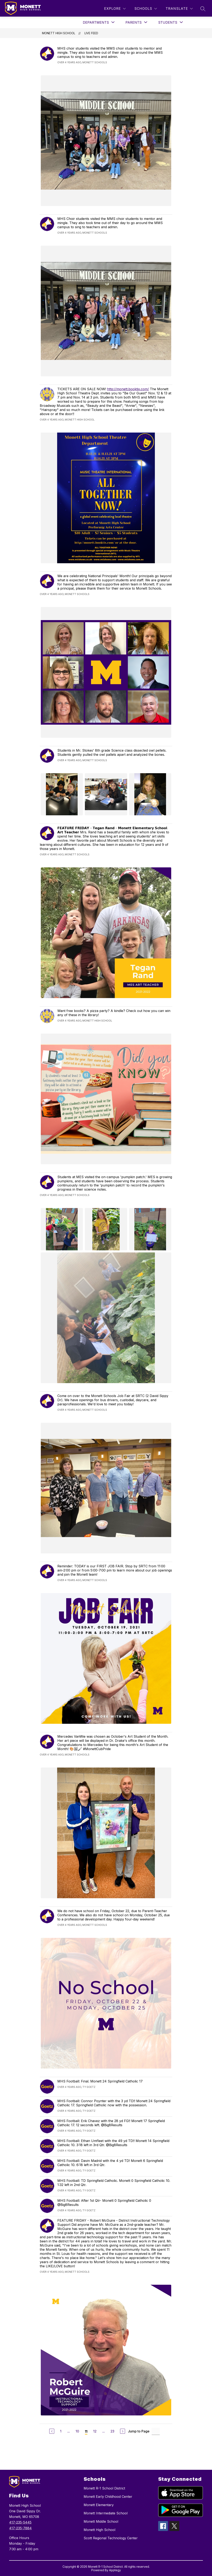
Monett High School (58, 33)
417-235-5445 (20, 2522)
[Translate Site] (179, 8)
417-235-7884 (20, 2528)
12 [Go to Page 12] (94, 2431)
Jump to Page (138, 2431)
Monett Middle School (101, 2521)
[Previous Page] (51, 2431)
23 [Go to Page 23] (112, 2431)
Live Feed (91, 33)
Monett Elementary (99, 2505)
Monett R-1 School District (104, 2488)
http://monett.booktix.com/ (128, 389)
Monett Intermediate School (106, 2513)
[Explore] (115, 8)
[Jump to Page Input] (156, 2431)
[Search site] (202, 8)
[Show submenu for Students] (167, 22)
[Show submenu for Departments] (96, 22)
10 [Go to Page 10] (77, 2431)
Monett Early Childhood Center (108, 2496)
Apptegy (115, 2570)
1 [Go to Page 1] (60, 2431)
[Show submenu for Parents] (133, 22)
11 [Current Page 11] (86, 2431)
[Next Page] (122, 2431)
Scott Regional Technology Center (111, 2538)
